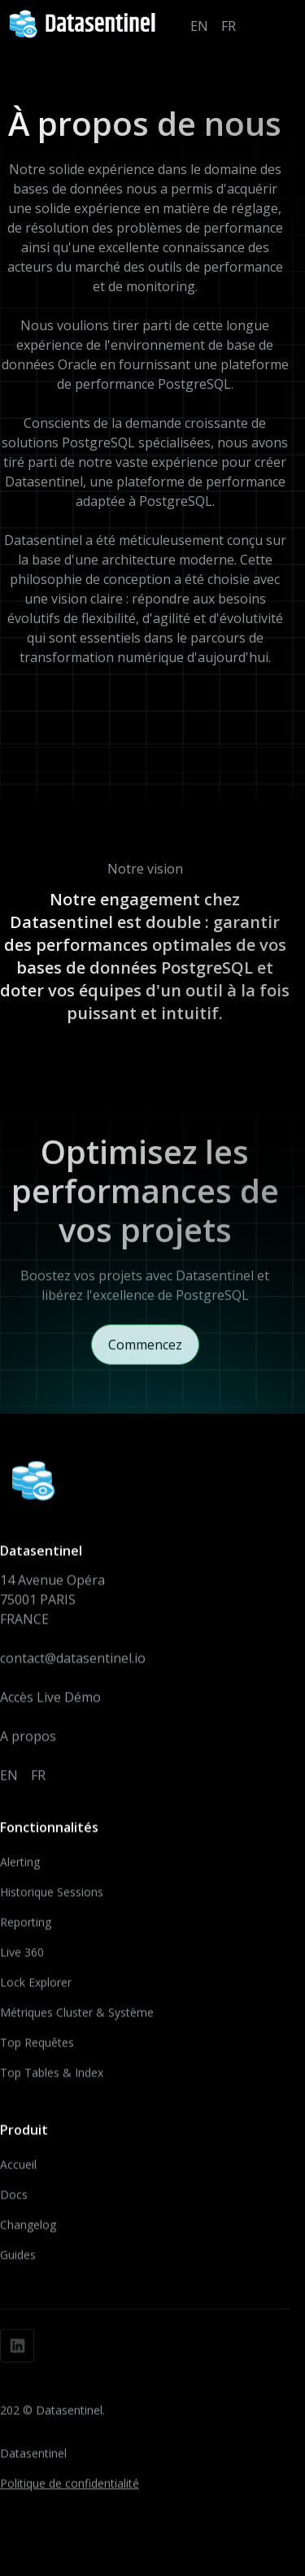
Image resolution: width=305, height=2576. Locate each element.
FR (228, 26)
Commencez (145, 1353)
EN (199, 26)
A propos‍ (28, 1741)
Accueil (18, 2169)
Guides (18, 2260)
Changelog (28, 2230)
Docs (14, 2200)
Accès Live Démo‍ (50, 1702)
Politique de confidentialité (69, 2489)
